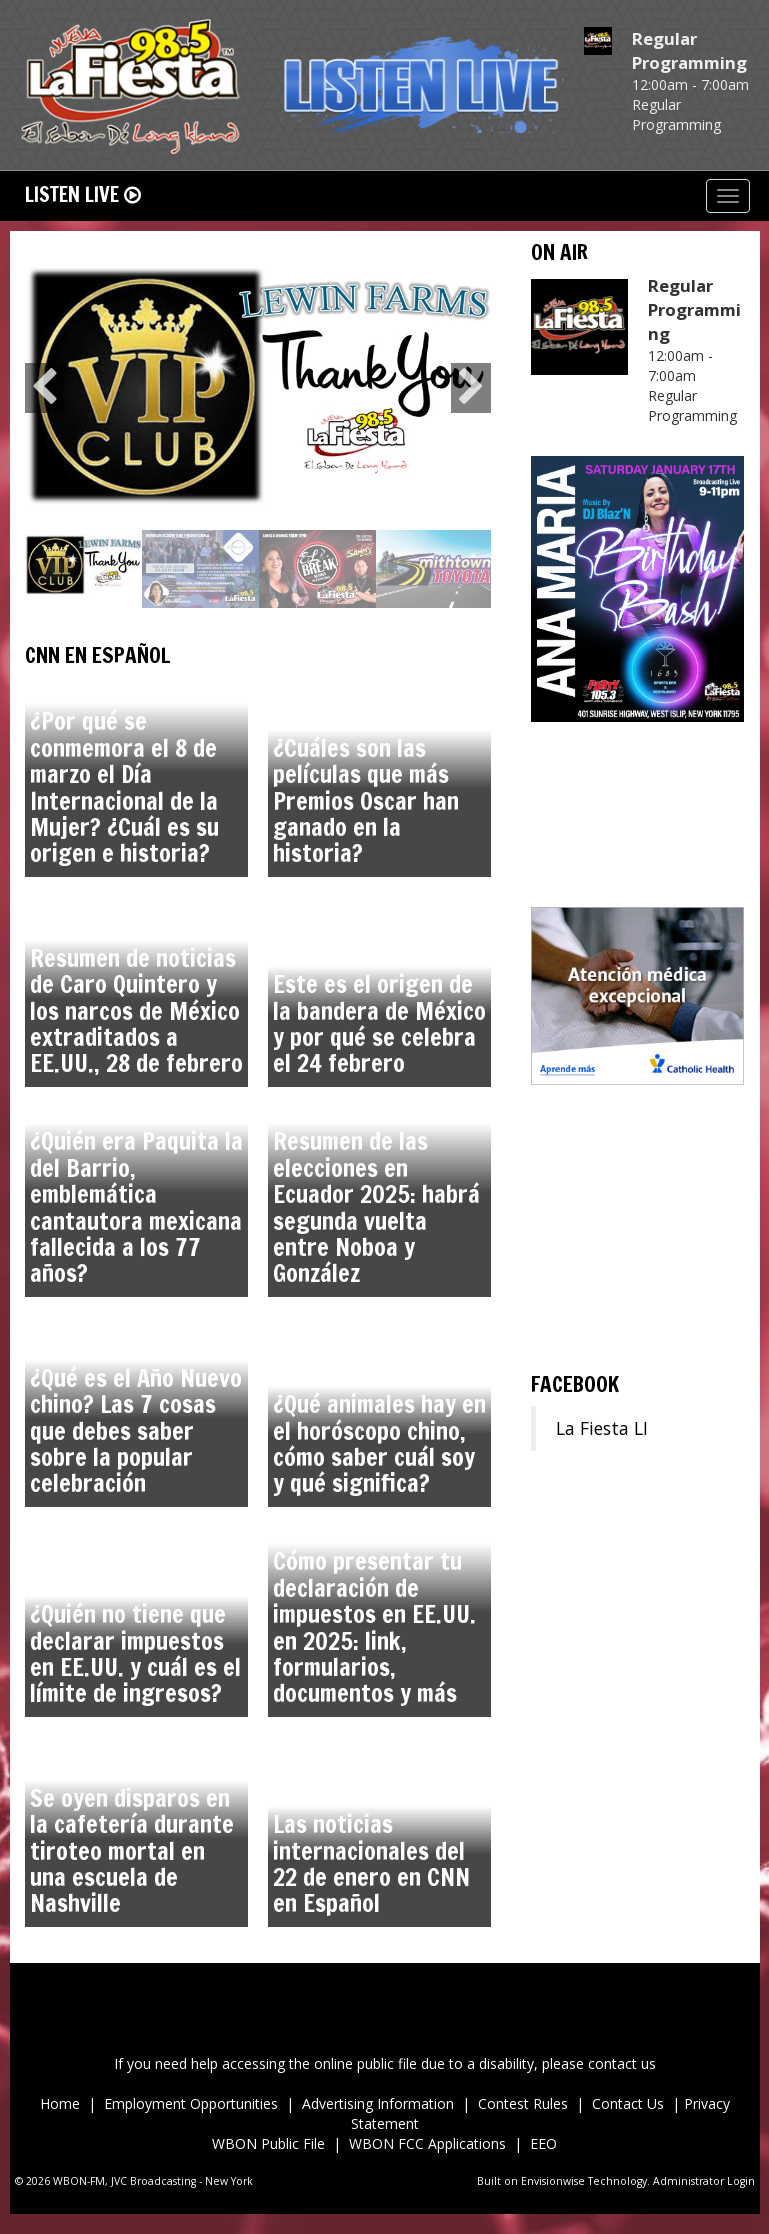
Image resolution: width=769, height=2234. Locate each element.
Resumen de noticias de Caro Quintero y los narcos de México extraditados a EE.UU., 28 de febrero (136, 1011)
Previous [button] (45, 388)
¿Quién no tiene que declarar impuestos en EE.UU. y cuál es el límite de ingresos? (135, 1653)
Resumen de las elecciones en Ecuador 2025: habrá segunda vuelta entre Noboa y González (376, 1207)
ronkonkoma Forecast (637, 1338)
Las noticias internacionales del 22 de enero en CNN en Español (371, 1863)
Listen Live (83, 194)
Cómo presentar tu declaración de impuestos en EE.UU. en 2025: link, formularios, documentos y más (374, 1627)
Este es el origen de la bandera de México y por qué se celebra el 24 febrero (379, 1023)
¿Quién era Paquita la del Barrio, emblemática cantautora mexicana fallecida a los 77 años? (136, 1207)
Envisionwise (553, 2181)
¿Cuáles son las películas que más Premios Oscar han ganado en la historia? (366, 801)
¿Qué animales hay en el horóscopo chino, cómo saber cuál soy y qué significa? (379, 1443)
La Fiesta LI (602, 1428)
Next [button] (471, 388)
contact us (622, 2063)
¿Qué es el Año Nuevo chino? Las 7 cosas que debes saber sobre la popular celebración (136, 1431)
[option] (258, 388)
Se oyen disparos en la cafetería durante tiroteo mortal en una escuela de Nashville (132, 1851)
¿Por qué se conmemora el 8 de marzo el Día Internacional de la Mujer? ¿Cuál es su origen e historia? (124, 787)
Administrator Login (704, 2181)
